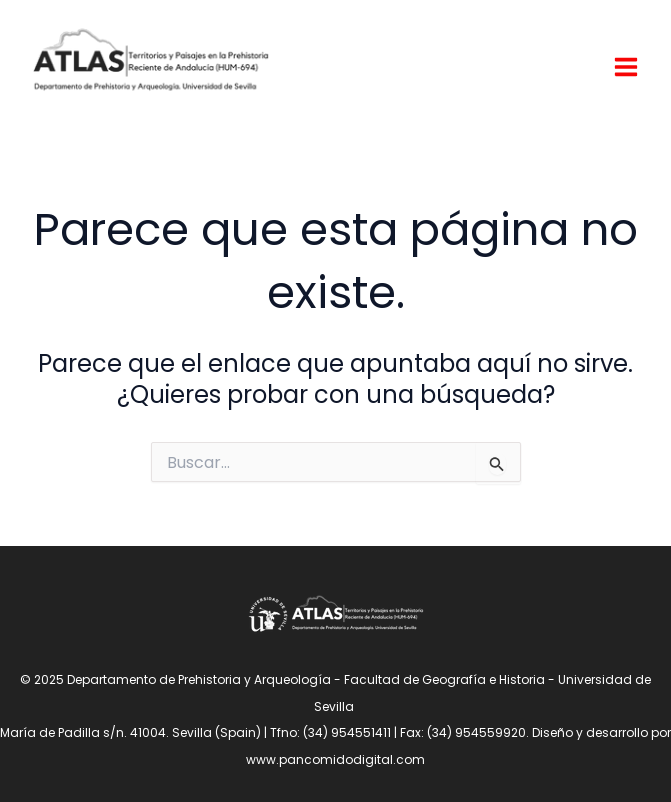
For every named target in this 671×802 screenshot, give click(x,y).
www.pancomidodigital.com (335, 759)
